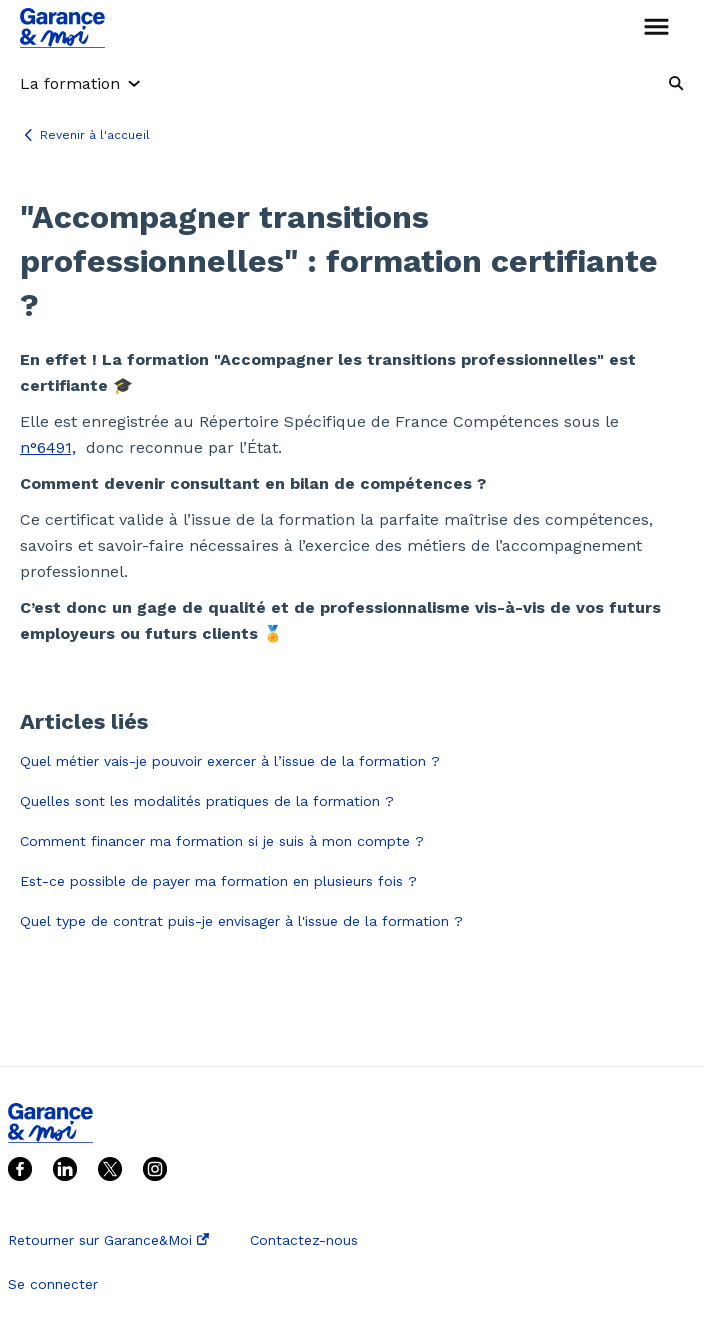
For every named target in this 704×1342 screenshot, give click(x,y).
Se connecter (53, 1284)
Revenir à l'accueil (95, 135)
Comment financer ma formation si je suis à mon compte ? (222, 841)
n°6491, (48, 447)
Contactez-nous (304, 1240)
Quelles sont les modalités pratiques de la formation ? (207, 801)
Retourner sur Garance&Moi (108, 1240)
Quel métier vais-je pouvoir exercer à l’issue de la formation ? (230, 761)
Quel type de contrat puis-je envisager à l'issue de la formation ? (241, 921)
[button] (656, 28)
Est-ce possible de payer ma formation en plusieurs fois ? (218, 881)
